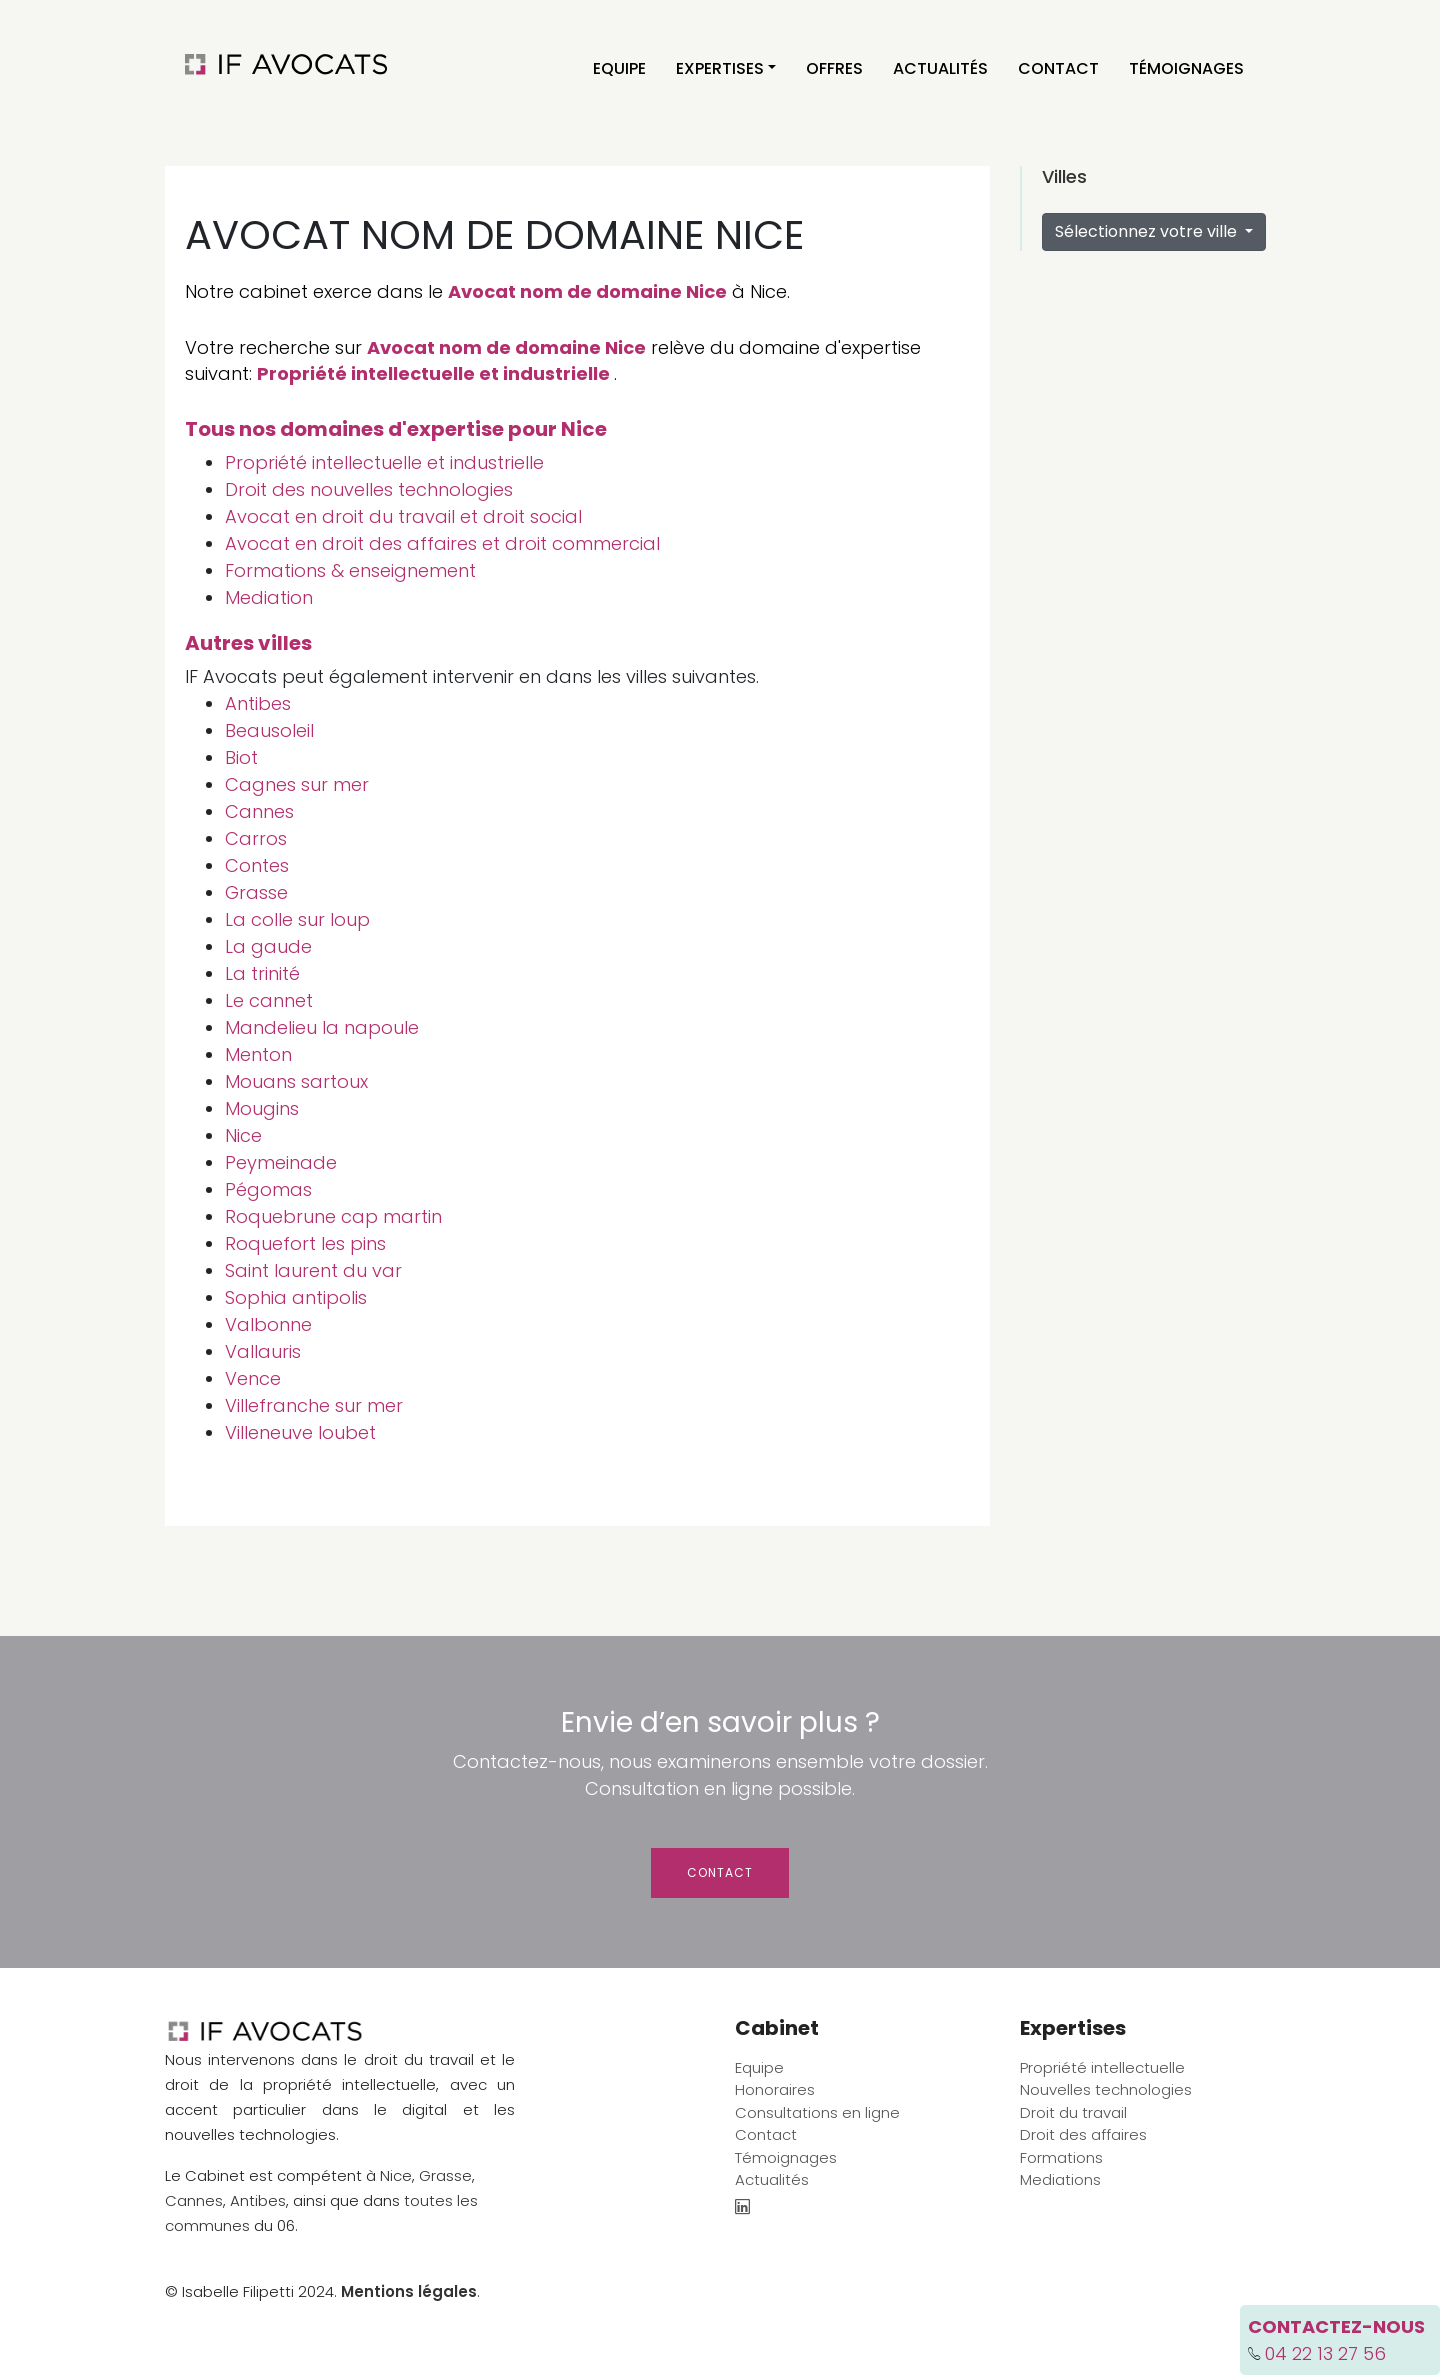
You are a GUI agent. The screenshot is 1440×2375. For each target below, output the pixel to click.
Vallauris (263, 1351)
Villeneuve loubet (300, 1432)
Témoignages (1186, 68)
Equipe (619, 68)
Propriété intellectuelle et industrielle (433, 373)
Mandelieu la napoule (322, 1027)
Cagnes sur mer (297, 784)
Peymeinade (281, 1162)
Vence (253, 1378)
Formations (1061, 2157)
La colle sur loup (297, 919)
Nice (243, 1135)
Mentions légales (409, 2291)
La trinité (262, 973)
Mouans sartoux (296, 1081)
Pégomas (268, 1189)
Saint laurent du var (313, 1270)
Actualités (940, 68)
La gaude (268, 946)
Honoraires (775, 2089)
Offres (834, 68)
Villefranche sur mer (314, 1405)
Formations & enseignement (350, 570)
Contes (257, 865)
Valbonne (268, 1324)
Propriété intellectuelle (1102, 2067)
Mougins (262, 1108)
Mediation (269, 597)
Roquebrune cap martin (333, 1216)
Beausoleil (269, 730)
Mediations (1060, 2179)
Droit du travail (1073, 2112)
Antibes (258, 703)
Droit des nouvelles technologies (369, 489)
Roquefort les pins (305, 1243)
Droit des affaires (1083, 2134)
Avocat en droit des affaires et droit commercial (442, 543)
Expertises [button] (720, 68)
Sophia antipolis (296, 1297)
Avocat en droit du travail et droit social (403, 516)
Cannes (259, 811)
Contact (1058, 68)
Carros (256, 838)
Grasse (256, 892)
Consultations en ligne (817, 2112)
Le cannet (269, 1000)
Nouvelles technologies (1106, 2089)
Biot (241, 757)
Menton (258, 1054)
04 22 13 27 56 (1325, 2353)
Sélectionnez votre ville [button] (1148, 231)
